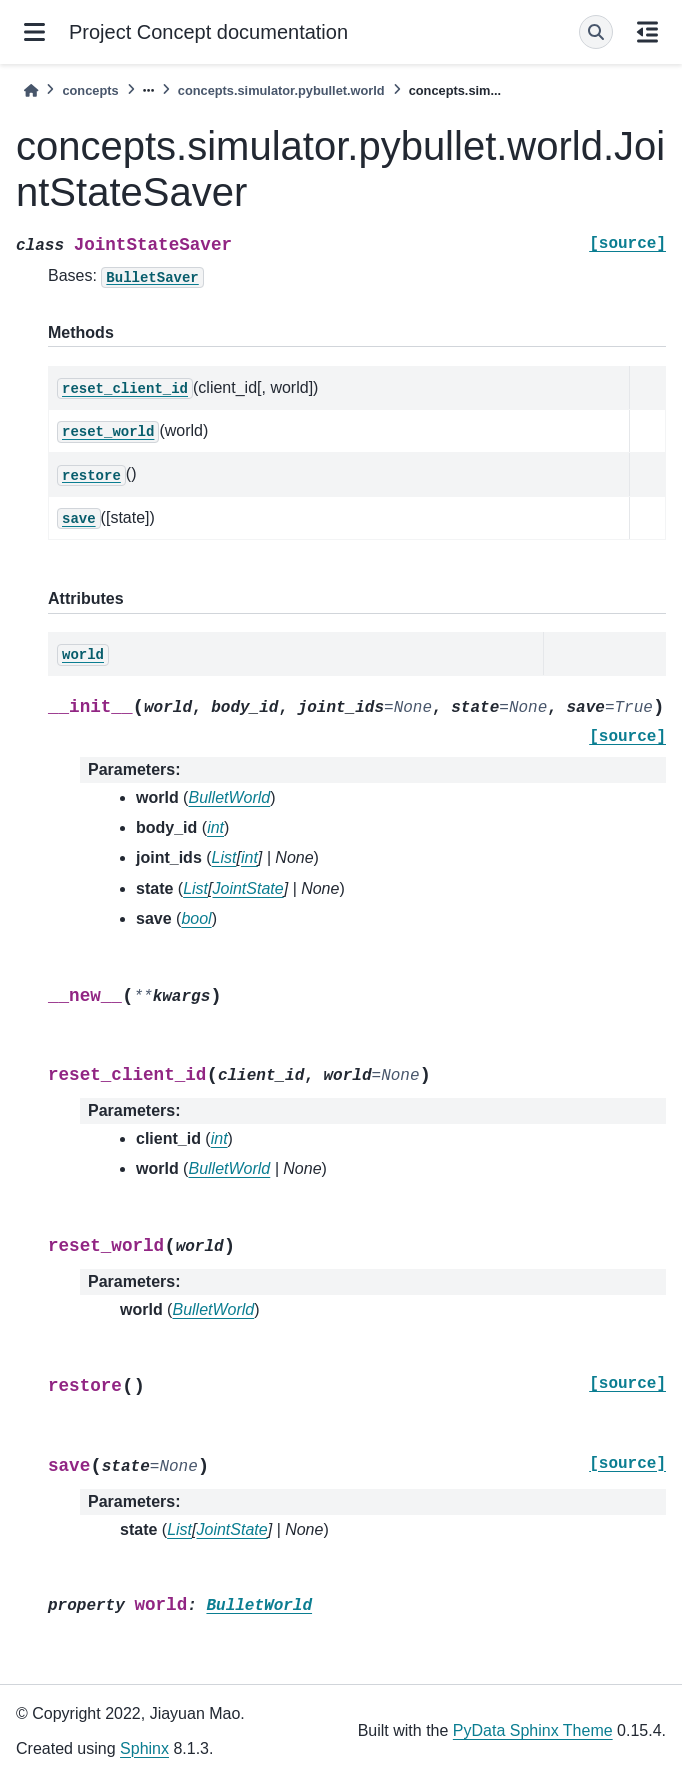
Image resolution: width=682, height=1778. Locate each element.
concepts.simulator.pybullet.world (281, 90)
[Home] (31, 90)
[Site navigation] (34, 32)
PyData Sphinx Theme (533, 1730)
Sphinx (144, 1748)
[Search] (596, 32)
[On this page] (647, 32)
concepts (90, 90)
